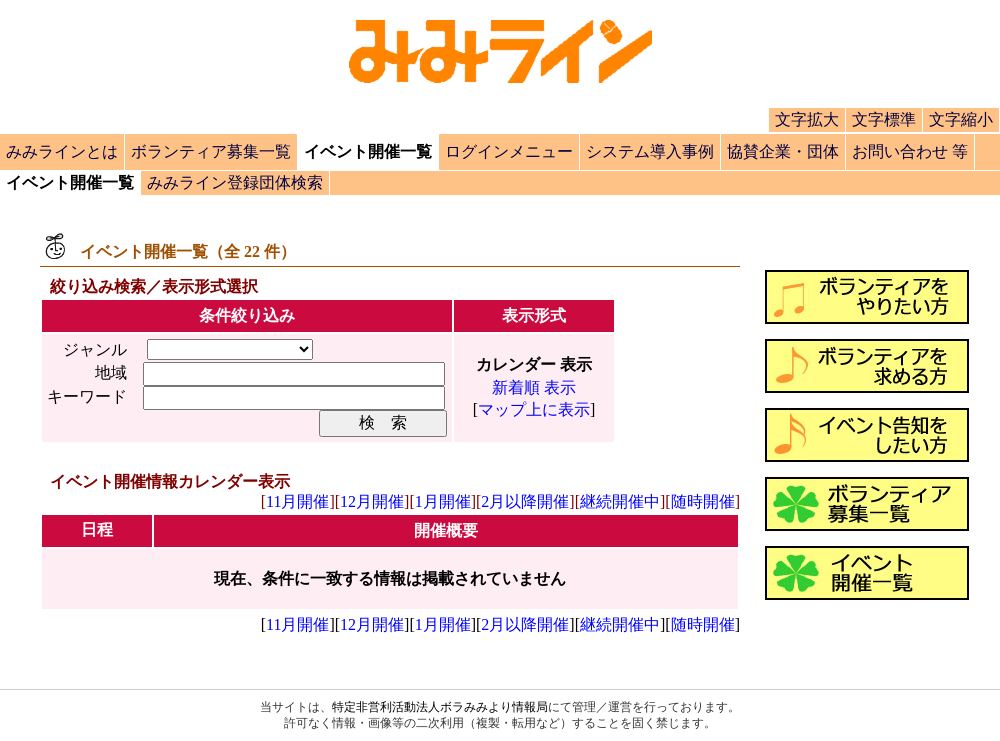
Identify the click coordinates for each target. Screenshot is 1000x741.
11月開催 (297, 501)
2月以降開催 (525, 501)
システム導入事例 (650, 151)
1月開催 (443, 501)
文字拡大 (807, 119)
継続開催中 (620, 501)
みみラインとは (62, 151)
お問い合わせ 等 (910, 151)
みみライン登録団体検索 (235, 182)
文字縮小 (961, 119)
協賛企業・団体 (783, 151)
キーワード (87, 396)
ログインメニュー (509, 151)
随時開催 (703, 501)
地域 (111, 372)
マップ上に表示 (534, 409)
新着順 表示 (534, 387)
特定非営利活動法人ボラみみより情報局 (440, 707)
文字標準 (884, 119)
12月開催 (372, 501)
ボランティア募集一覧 (211, 151)
